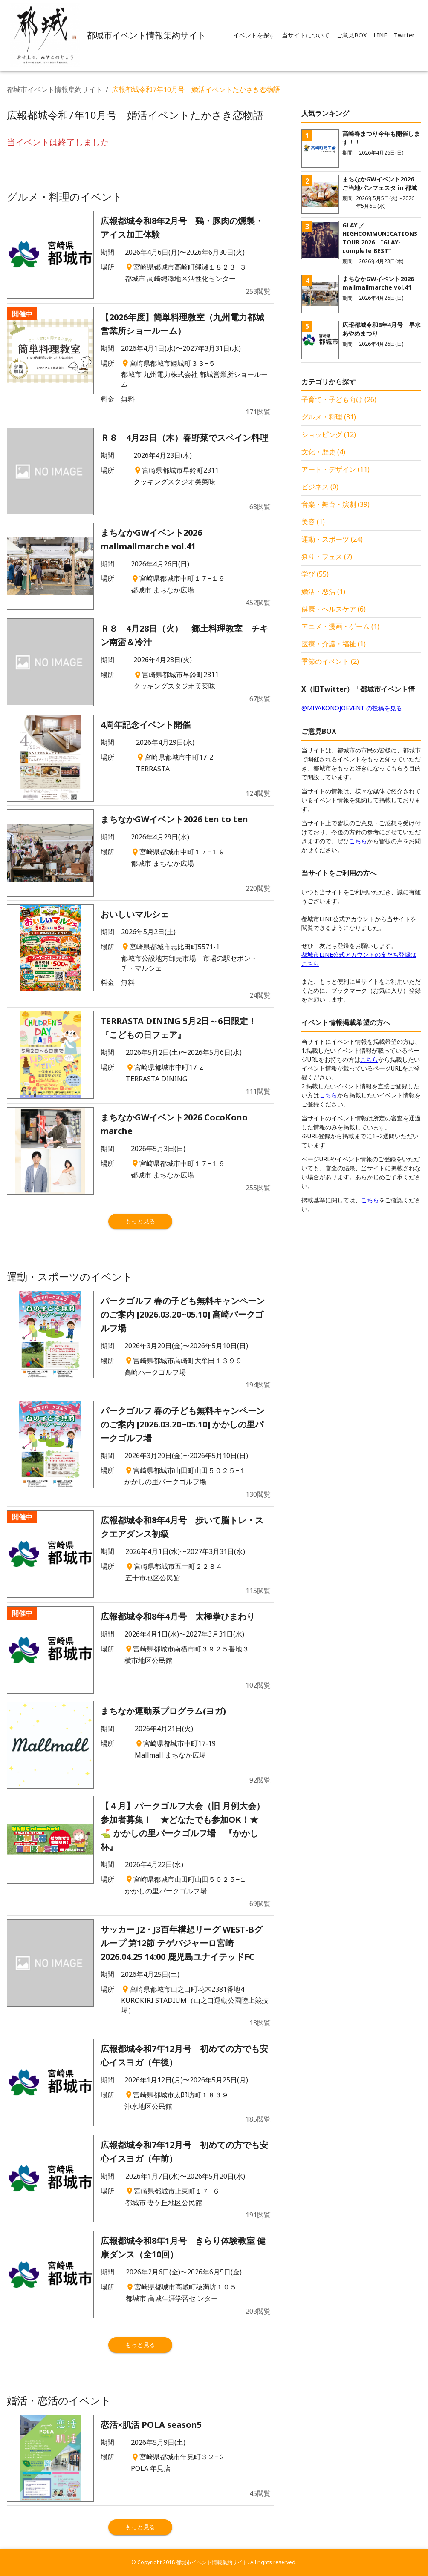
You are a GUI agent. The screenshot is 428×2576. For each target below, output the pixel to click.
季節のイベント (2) (330, 661)
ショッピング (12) (328, 434)
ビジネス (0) (319, 486)
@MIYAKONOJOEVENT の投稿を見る (351, 708)
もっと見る (140, 1221)
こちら (358, 841)
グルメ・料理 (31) (328, 417)
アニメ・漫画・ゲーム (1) (340, 626)
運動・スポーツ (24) (332, 539)
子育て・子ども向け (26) (338, 399)
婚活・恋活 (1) (323, 591)
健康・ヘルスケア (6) (333, 609)
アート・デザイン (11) (335, 469)
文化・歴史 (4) (323, 452)
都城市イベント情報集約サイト (54, 89)
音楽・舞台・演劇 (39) (335, 504)
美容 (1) (313, 521)
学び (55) (315, 574)
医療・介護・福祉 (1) (333, 644)
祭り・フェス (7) (326, 556)
